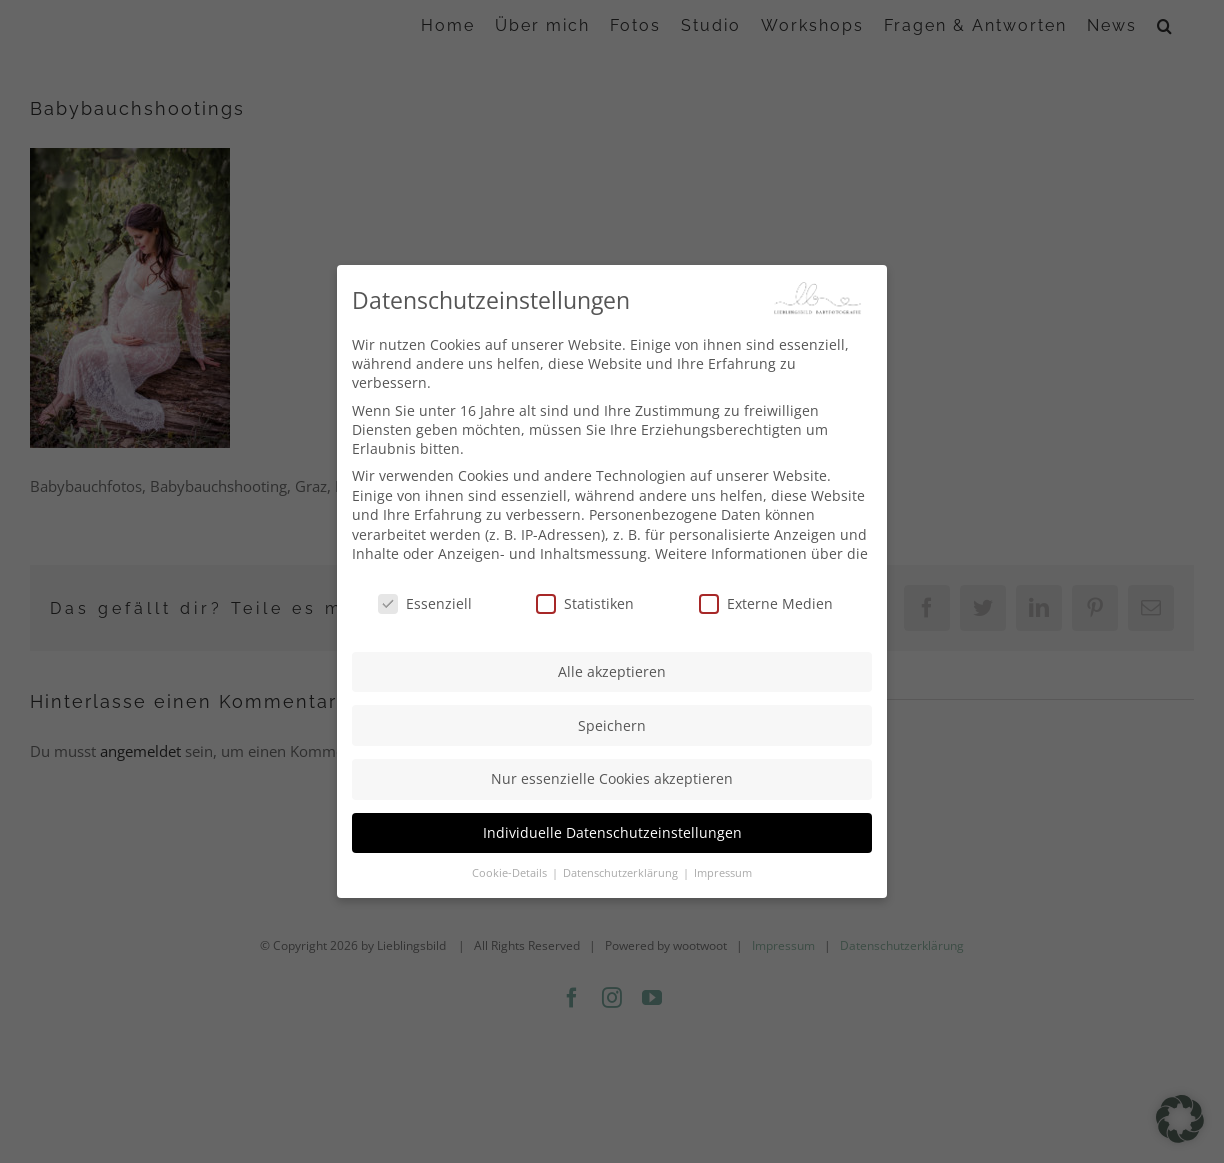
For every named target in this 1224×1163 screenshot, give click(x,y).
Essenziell (425, 601)
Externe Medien (766, 601)
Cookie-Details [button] (511, 872)
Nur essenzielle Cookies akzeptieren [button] (612, 777)
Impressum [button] (723, 872)
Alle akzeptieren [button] (612, 669)
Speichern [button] (612, 723)
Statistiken (585, 601)
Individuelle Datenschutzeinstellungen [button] (612, 831)
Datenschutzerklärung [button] (622, 872)
